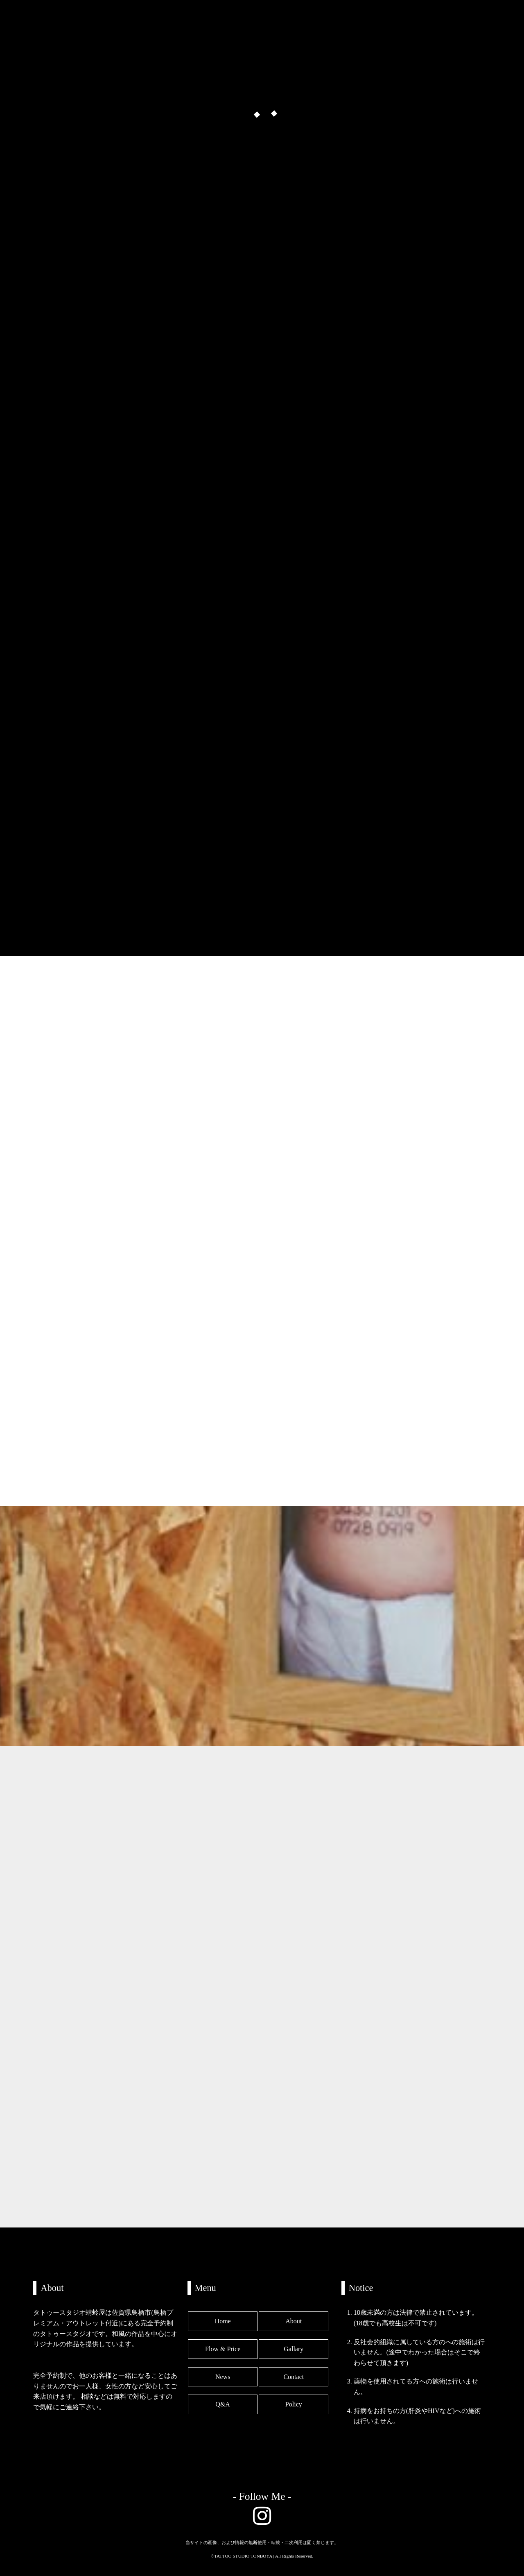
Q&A (222, 2404)
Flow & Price (222, 2348)
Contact (293, 2376)
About (293, 2321)
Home (223, 2321)
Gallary (293, 2348)
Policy (293, 2404)
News (222, 2376)
